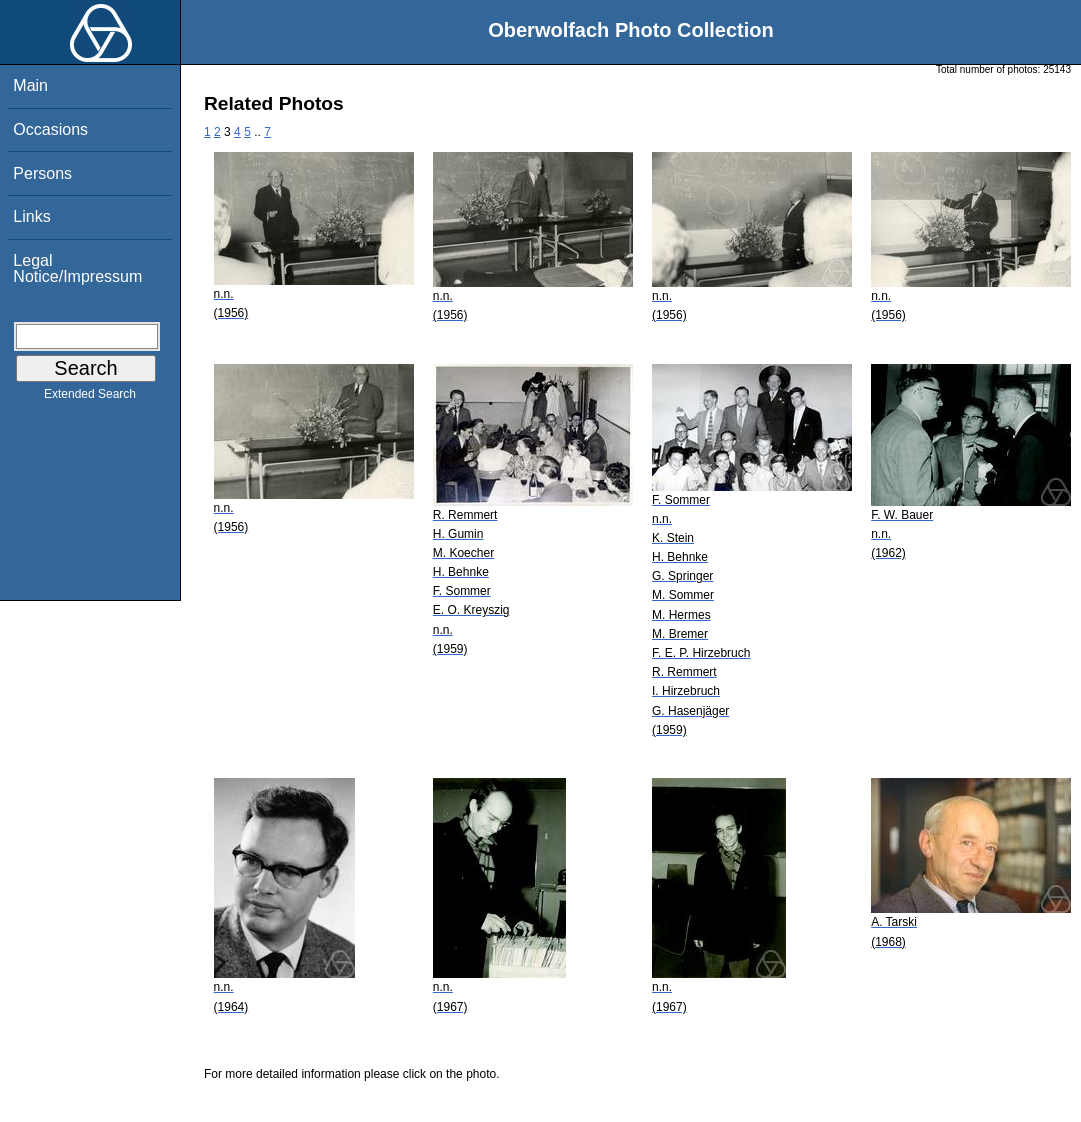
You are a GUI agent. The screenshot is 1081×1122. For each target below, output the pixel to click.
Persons (42, 173)
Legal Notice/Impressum (77, 268)
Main (30, 85)
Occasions (50, 129)
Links (31, 216)
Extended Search (90, 398)
